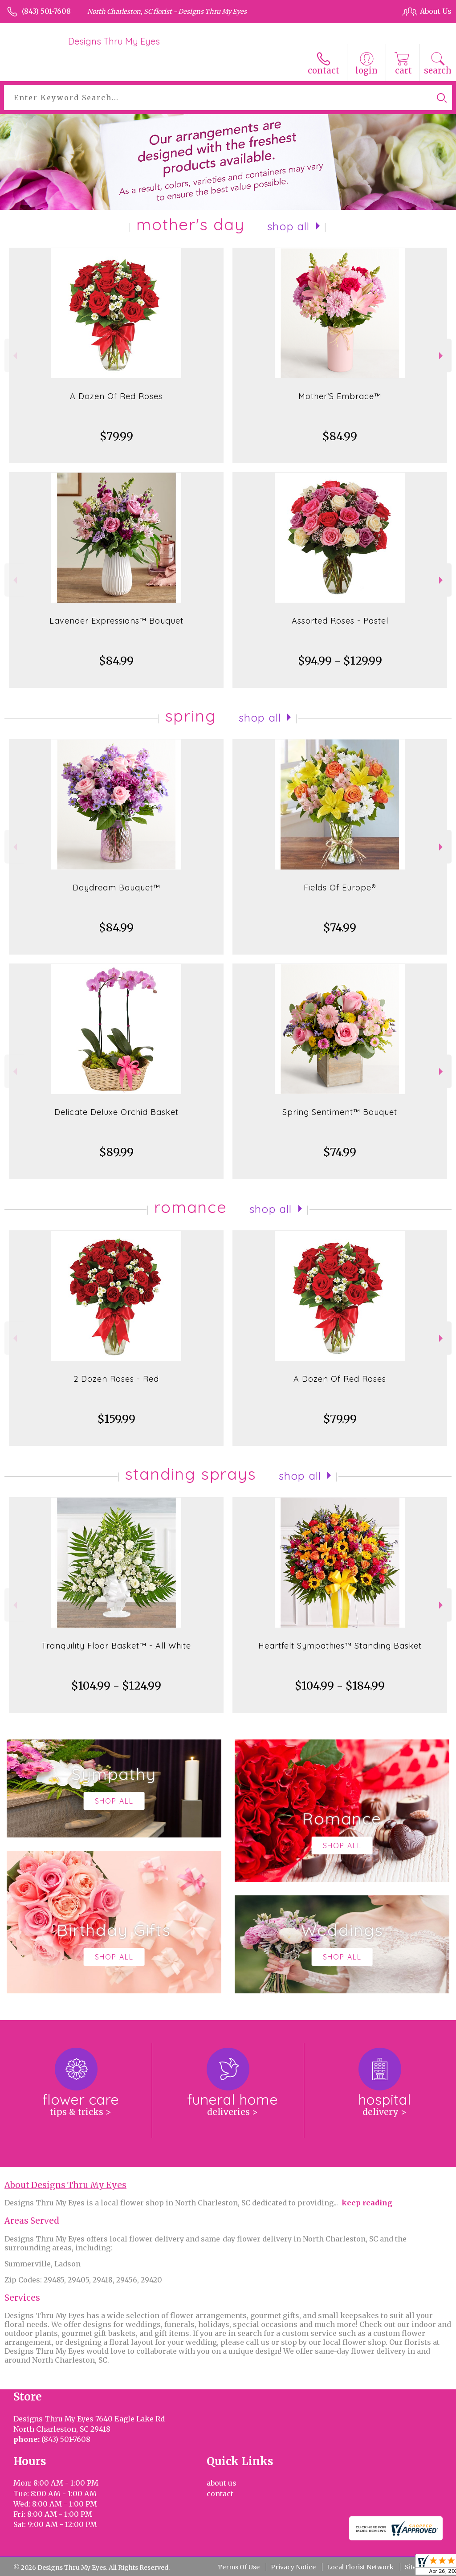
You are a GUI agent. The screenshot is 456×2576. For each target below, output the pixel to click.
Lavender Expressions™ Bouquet (116, 621)
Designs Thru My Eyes (114, 41)
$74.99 (339, 928)
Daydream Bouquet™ (116, 887)
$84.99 (339, 436)
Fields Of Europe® (340, 887)
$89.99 (116, 1152)
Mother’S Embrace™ (339, 396)
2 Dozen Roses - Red (116, 1379)
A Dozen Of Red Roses (116, 396)
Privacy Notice (293, 2567)
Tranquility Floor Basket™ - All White (116, 1646)
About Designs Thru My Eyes (65, 2185)
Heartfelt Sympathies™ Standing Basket (340, 1646)
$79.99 (116, 436)
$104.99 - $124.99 (116, 1686)
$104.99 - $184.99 (340, 1686)
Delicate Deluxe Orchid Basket (116, 1112)
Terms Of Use (239, 2567)
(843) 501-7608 (46, 11)
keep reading (367, 2202)
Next (442, 355)
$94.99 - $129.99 (340, 661)
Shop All (288, 226)
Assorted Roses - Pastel (340, 621)
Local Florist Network (360, 2567)
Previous (14, 355)
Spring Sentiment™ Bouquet (339, 1112)
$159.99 (116, 1419)
